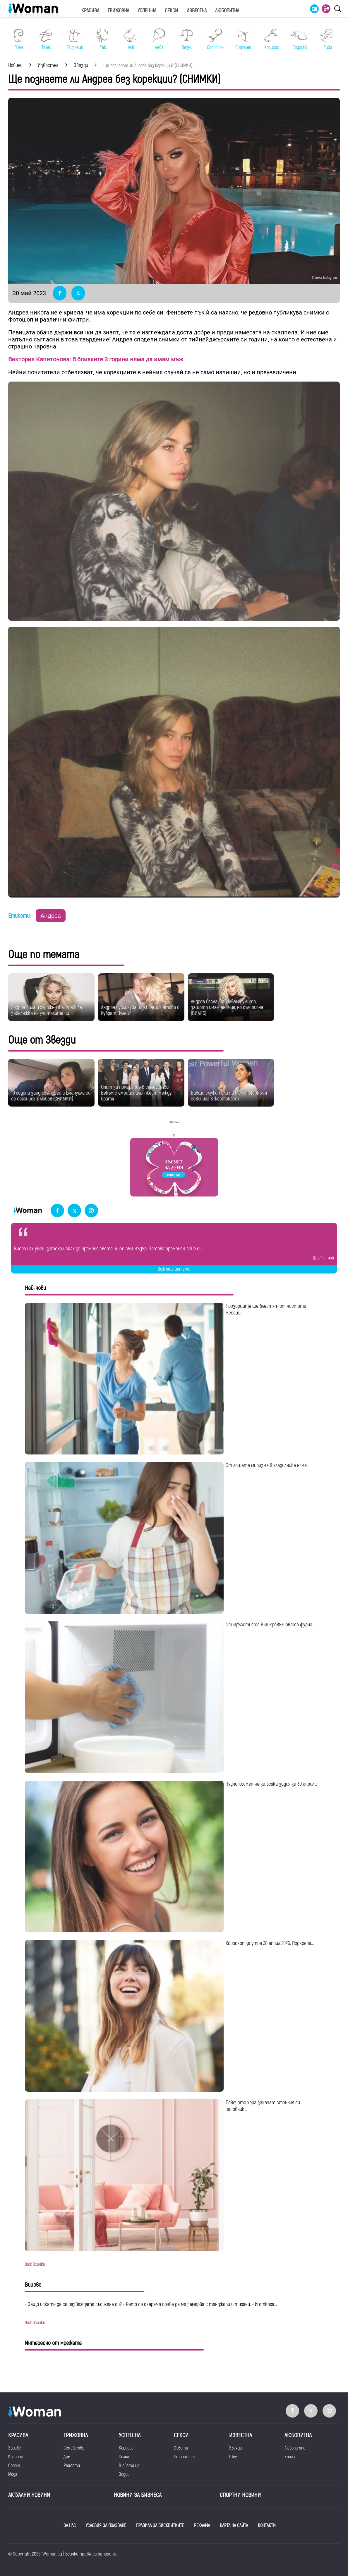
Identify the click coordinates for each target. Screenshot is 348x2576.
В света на (129, 2466)
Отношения (184, 2457)
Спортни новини (240, 2495)
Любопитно (294, 2448)
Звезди (235, 2448)
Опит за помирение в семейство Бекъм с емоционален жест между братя (136, 1093)
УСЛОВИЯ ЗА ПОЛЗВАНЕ (106, 2526)
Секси (171, 10)
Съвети (181, 2448)
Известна (196, 10)
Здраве (14, 2448)
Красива (90, 10)
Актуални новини (29, 2495)
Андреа (50, 915)
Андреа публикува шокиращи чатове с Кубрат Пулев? (140, 1010)
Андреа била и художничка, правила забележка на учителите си (46, 1010)
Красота (16, 2457)
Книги (289, 2457)
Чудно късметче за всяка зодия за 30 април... (271, 1784)
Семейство (74, 2448)
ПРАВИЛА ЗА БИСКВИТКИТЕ (160, 2526)
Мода (12, 2474)
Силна (124, 2457)
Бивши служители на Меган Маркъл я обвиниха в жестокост (229, 1096)
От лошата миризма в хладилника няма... (267, 1465)
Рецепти (72, 2466)
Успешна (147, 10)
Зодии (124, 2474)
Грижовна (118, 10)
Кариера (126, 2448)
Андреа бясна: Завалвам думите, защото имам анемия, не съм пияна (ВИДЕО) (227, 1007)
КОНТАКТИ (267, 2526)
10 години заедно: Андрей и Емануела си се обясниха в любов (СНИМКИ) (50, 1096)
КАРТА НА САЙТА (234, 2526)
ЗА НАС (70, 2526)
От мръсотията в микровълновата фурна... (270, 1624)
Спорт (14, 2466)
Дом (67, 2457)
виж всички (35, 2264)
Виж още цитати (174, 1269)
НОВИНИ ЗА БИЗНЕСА (138, 2495)
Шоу (233, 2457)
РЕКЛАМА (202, 2526)
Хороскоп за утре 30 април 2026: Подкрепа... (270, 1943)
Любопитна (227, 10)
